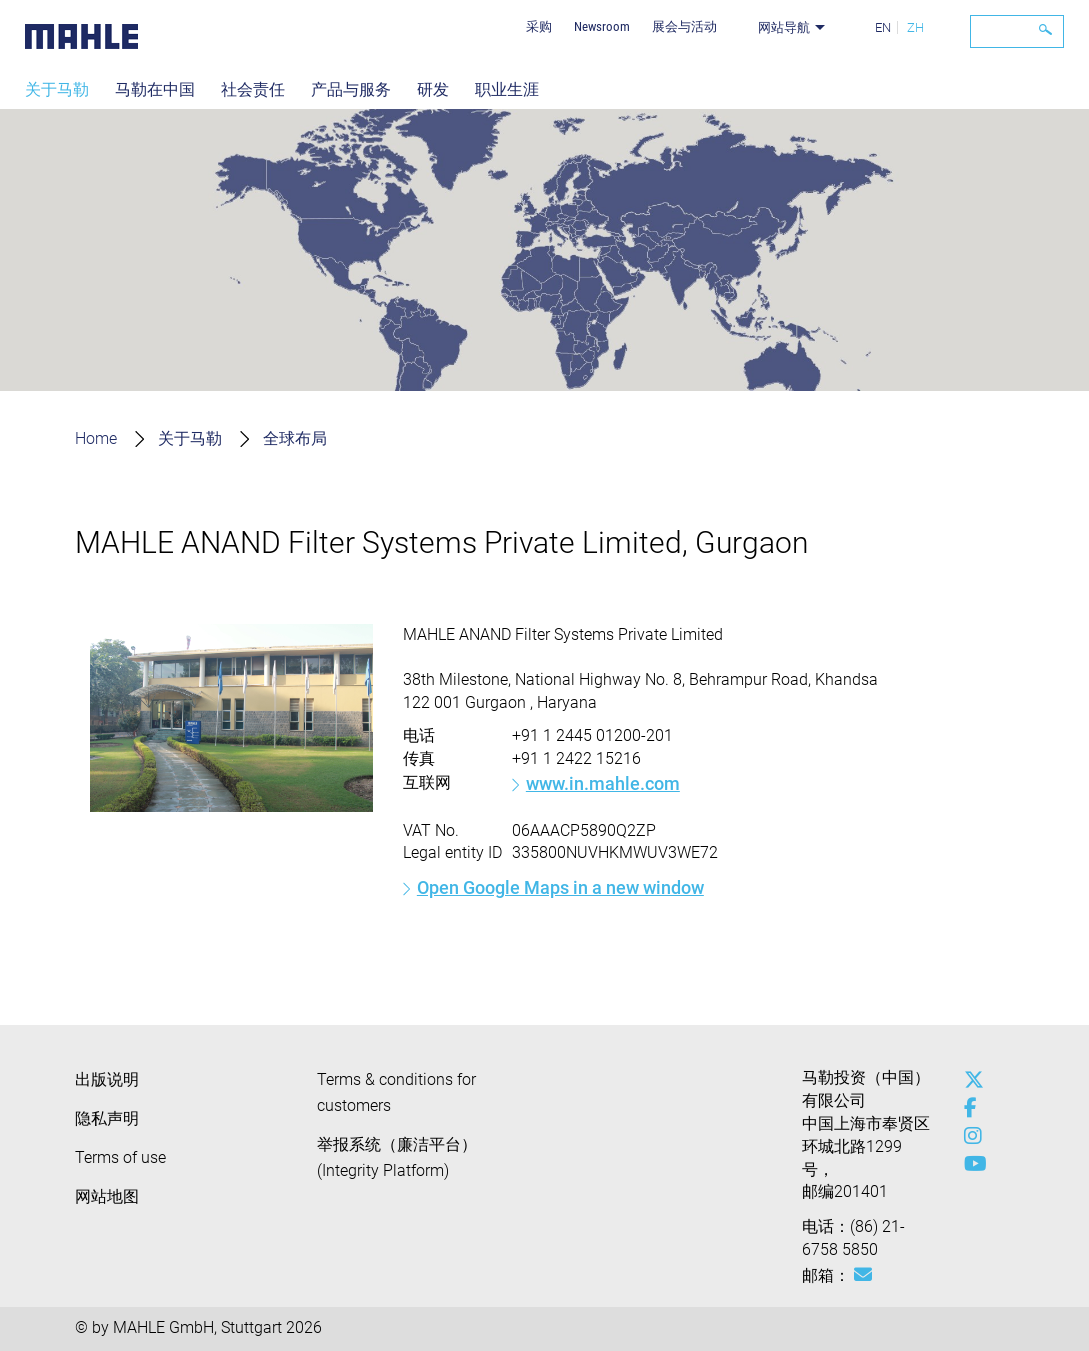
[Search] (1017, 31)
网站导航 (784, 27)
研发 (433, 89)
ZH (915, 27)
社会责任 (253, 89)
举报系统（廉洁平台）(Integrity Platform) (397, 1157)
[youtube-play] (969, 1164)
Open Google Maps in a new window (560, 887)
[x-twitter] (969, 1080)
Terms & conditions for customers (396, 1092)
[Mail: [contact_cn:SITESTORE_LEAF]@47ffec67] (863, 1275)
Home (96, 438)
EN (883, 27)
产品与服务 (351, 89)
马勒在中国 (155, 89)
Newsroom (602, 26)
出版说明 (107, 1079)
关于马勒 (57, 89)
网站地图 (107, 1196)
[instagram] (969, 1136)
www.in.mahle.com (603, 783)
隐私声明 (107, 1118)
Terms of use (120, 1157)
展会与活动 (684, 26)
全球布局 (295, 438)
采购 (539, 26)
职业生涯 (507, 89)
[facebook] (969, 1108)
